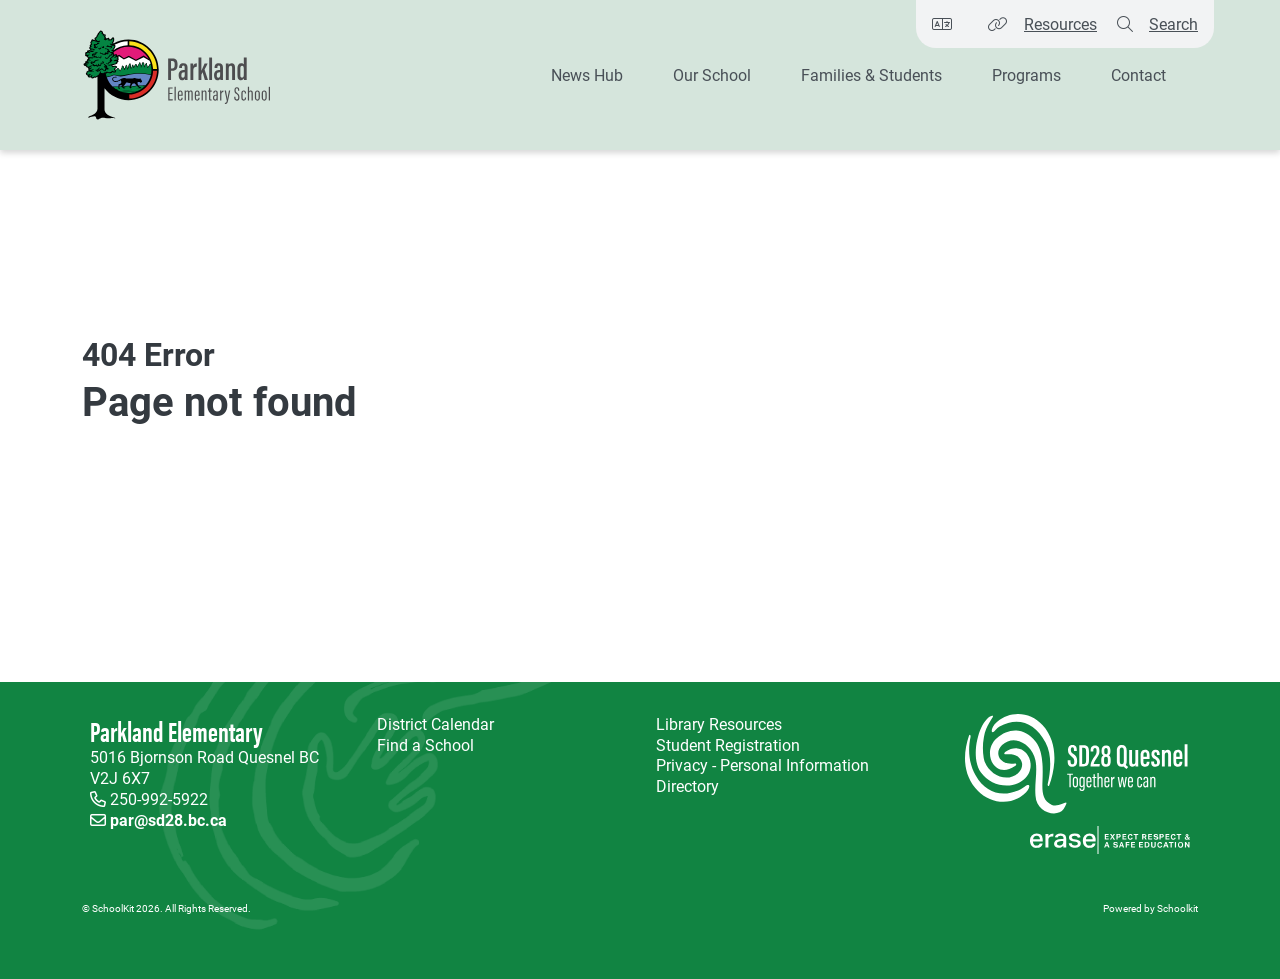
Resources (1060, 23)
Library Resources (715, 724)
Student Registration (728, 745)
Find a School (425, 745)
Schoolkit (1177, 908)
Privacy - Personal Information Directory (758, 776)
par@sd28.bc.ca (168, 819)
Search (1173, 23)
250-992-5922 (159, 798)
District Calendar (435, 724)
